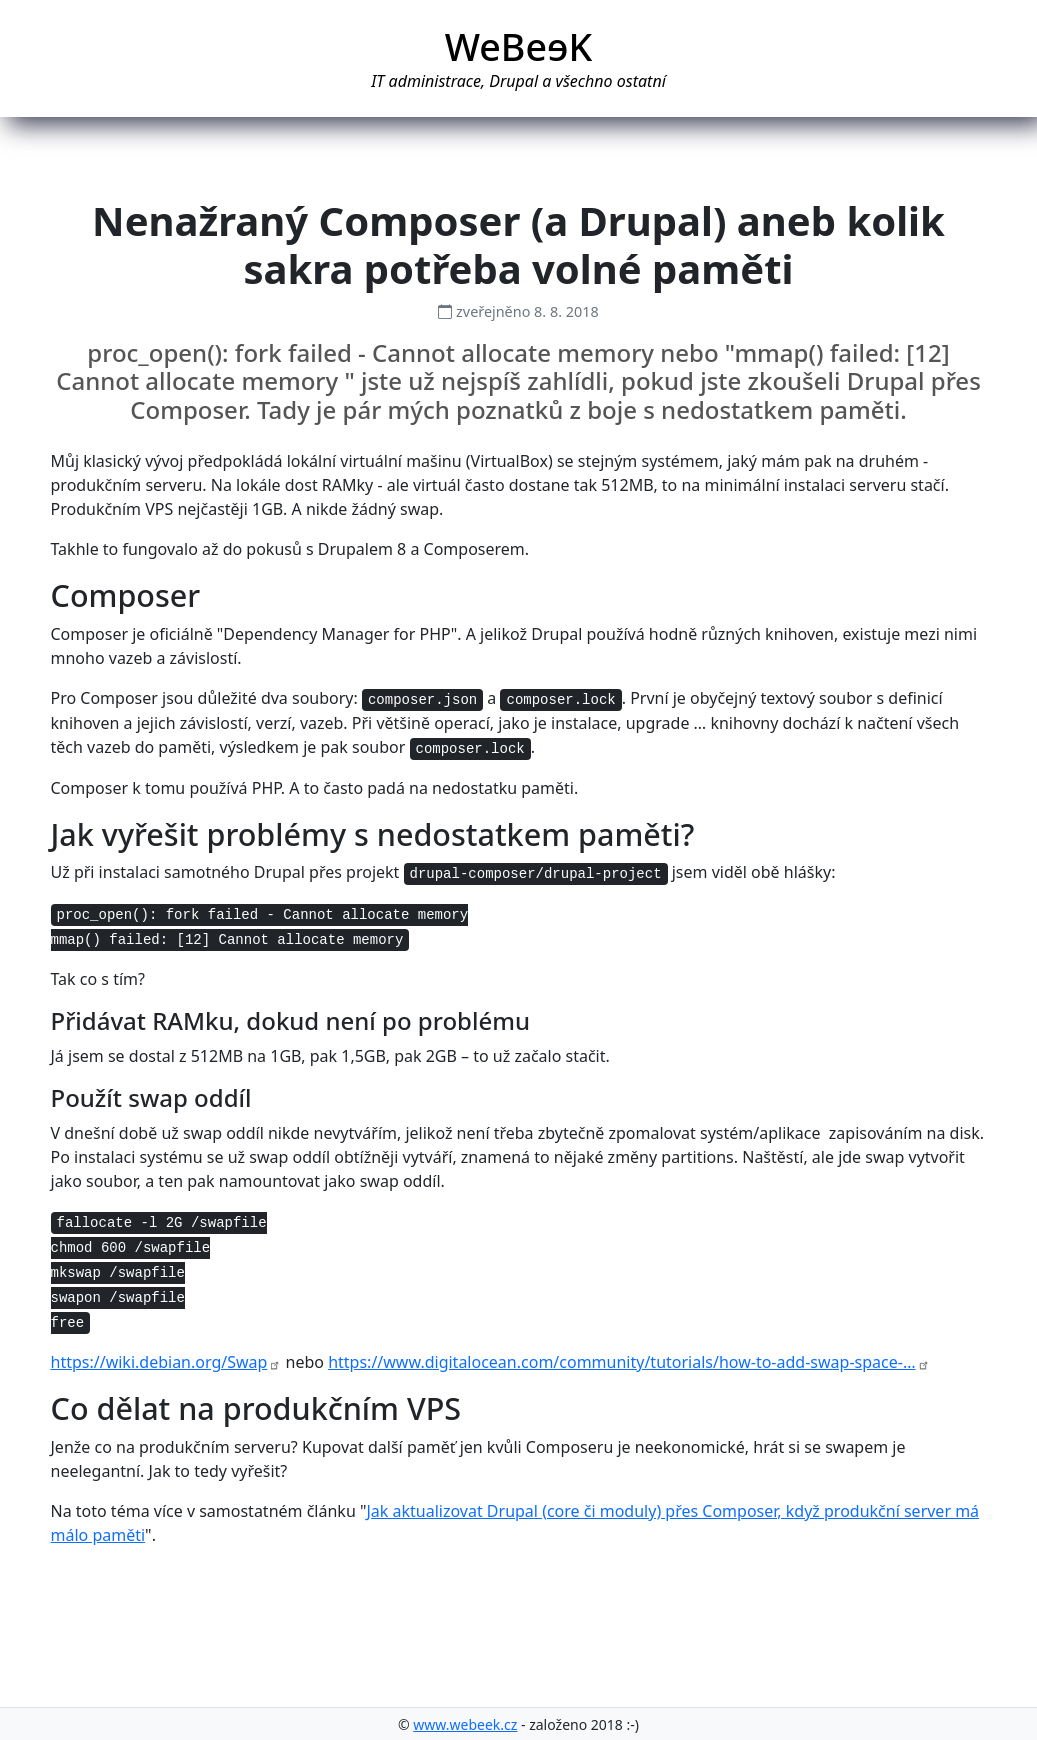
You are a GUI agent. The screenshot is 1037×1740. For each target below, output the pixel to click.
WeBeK (519, 46)
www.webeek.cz (465, 1724)
